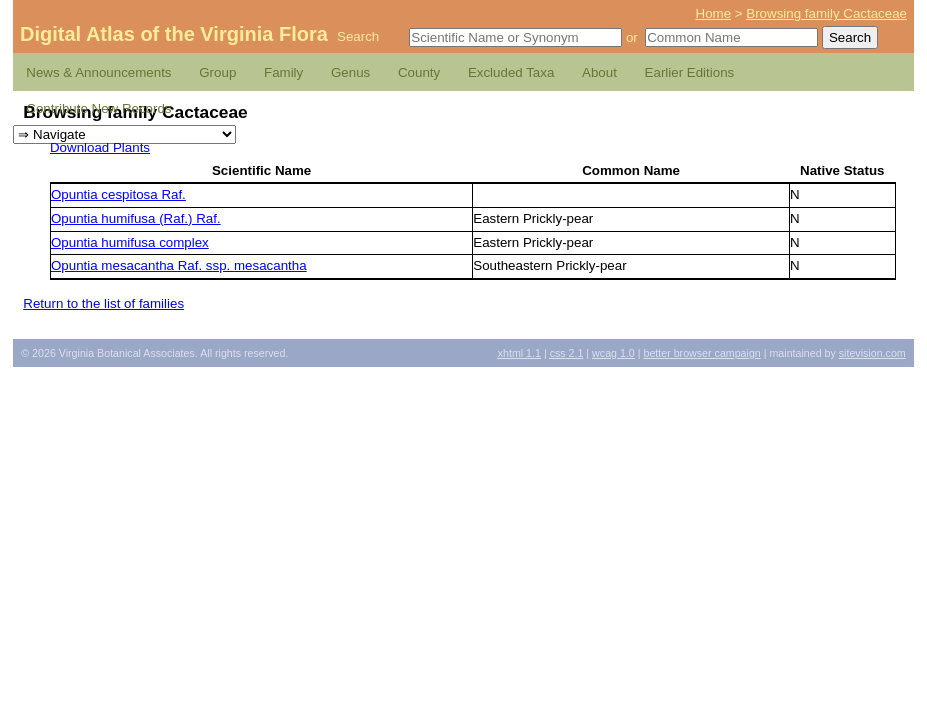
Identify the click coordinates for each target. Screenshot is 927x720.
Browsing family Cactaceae (826, 13)
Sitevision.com (872, 353)
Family (283, 72)
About (599, 72)
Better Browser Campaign (701, 353)
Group (217, 72)
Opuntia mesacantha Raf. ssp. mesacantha (179, 265)
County (419, 72)
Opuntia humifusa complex (130, 242)
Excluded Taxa (511, 72)
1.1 (519, 353)
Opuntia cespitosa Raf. (118, 194)
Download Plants (100, 147)
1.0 (613, 353)
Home (714, 13)
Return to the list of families (103, 303)
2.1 (567, 353)
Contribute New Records (98, 108)
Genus (350, 72)
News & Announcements (98, 72)
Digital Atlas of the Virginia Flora (174, 34)
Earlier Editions (690, 72)
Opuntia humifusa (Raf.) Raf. (136, 218)
